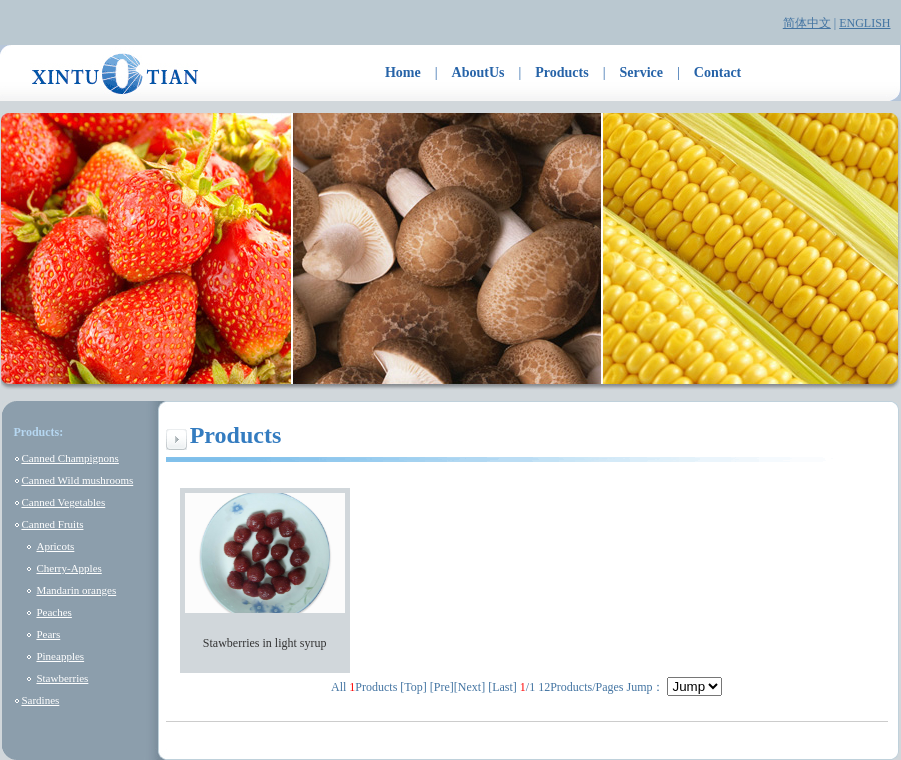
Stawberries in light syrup (265, 643)
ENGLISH (864, 23)
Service (642, 72)
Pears (48, 634)
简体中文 (807, 23)
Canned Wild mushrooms (77, 480)
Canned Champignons (69, 458)
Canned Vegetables (63, 502)
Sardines (40, 700)
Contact (717, 72)
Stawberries (62, 678)
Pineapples (60, 656)
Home (403, 72)
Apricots (55, 546)
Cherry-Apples (68, 568)
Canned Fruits (52, 524)
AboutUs (478, 72)
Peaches (53, 612)
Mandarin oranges (76, 590)
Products (561, 72)
